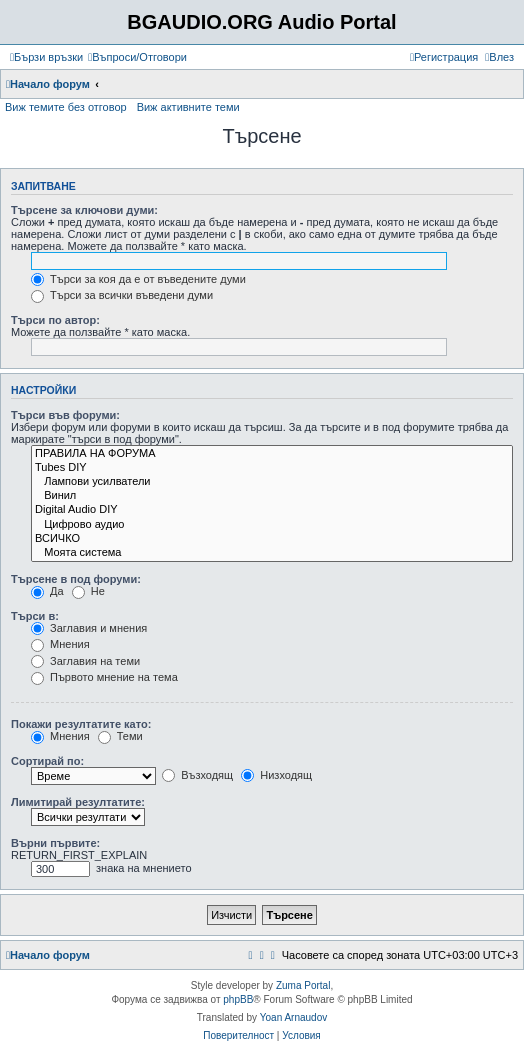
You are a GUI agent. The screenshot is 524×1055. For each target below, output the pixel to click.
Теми (120, 736)
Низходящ (276, 775)
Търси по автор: (55, 320)
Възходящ (197, 775)
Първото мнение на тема (104, 677)
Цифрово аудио (272, 525)
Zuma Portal (303, 985)
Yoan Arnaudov (293, 1017)
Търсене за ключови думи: (84, 210)
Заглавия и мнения (89, 628)
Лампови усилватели (272, 482)
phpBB (238, 999)
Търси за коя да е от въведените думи (138, 279)
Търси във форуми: (65, 415)
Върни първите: (55, 843)
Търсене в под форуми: (76, 579)
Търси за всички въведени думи (122, 295)
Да (47, 591)
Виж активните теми (188, 107)
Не (88, 591)
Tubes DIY (272, 468)
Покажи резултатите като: (81, 724)
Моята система (272, 553)
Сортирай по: (47, 761)
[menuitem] (137, 57)
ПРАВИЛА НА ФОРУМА (272, 454)
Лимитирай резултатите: (78, 802)
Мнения (60, 644)
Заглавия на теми (85, 661)
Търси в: (35, 616)
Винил (272, 496)
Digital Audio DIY (272, 510)
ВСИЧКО (272, 539)
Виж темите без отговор (66, 107)
